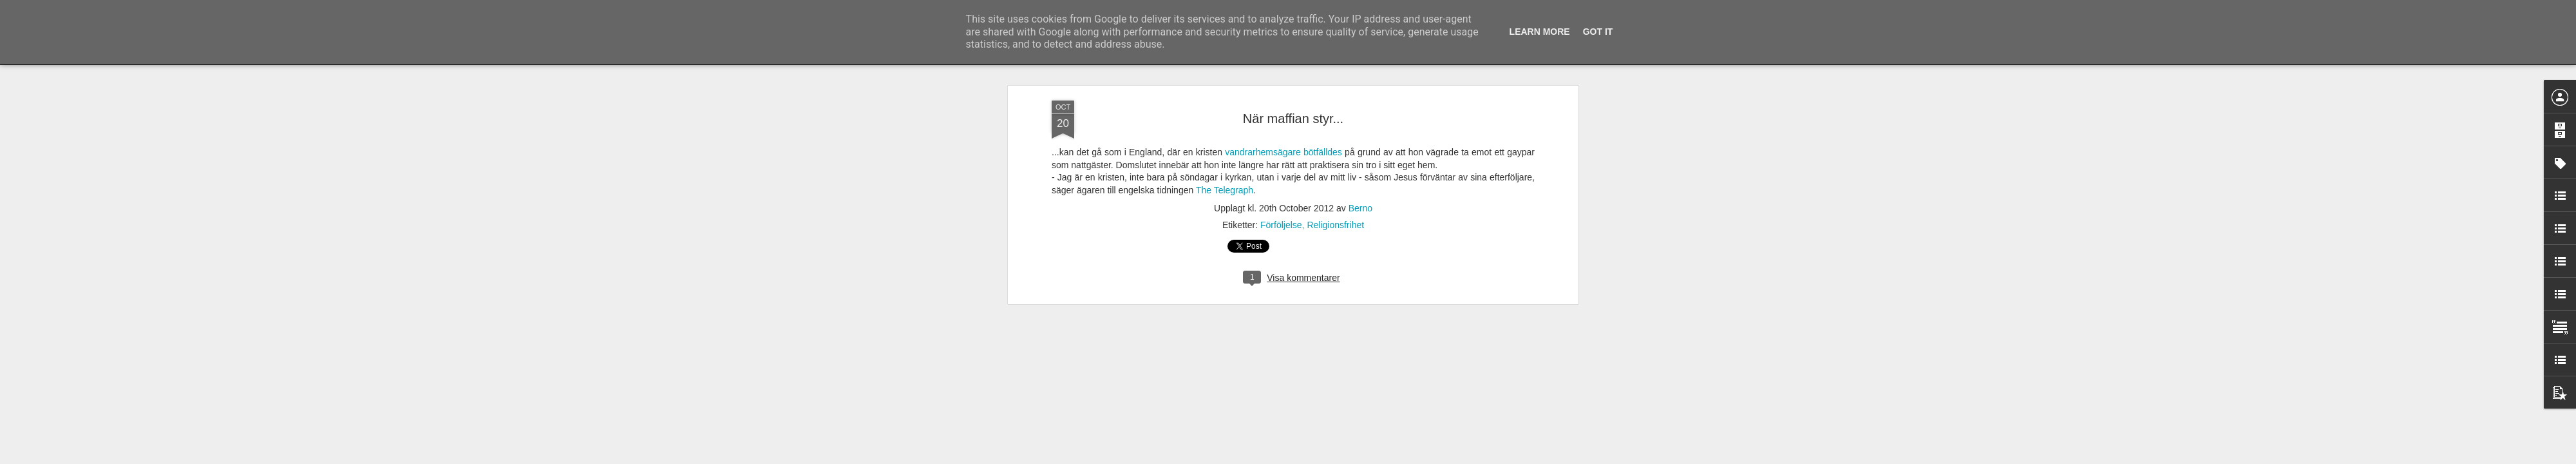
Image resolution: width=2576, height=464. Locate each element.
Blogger (1297, 457)
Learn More (1540, 31)
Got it (1598, 31)
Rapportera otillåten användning (1362, 457)
